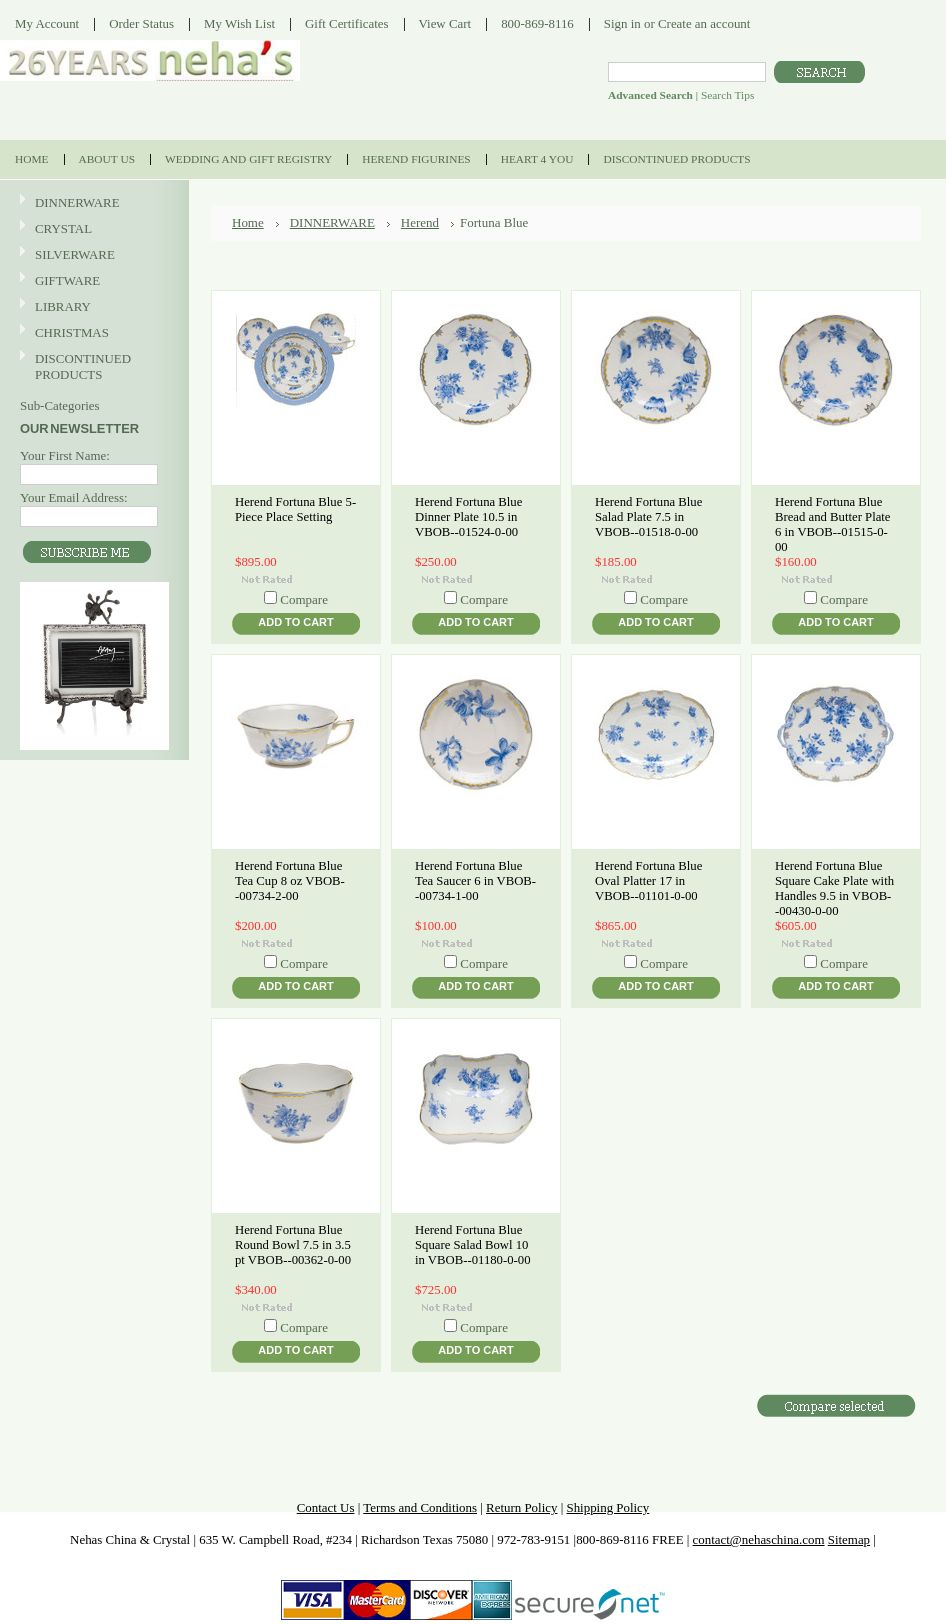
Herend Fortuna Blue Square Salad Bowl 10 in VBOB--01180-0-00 (473, 1245)
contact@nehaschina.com (759, 1539)
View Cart (445, 23)
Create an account (704, 23)
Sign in (622, 23)
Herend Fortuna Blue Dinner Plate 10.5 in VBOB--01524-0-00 (468, 517)
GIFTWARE (92, 281)
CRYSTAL (92, 229)
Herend (420, 222)
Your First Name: (65, 455)
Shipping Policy (607, 1507)
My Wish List (239, 23)
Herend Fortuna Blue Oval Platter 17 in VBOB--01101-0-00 (648, 881)
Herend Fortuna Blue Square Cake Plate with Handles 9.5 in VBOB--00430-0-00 (834, 888)
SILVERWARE (92, 255)
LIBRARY (63, 306)
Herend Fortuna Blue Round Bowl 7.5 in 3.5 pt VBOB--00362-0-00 (293, 1245)
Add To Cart (295, 622)
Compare (304, 599)
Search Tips (727, 95)
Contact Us (326, 1507)
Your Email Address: (74, 497)
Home (248, 222)
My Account (47, 23)
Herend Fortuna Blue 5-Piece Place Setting (295, 509)
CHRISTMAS (92, 333)
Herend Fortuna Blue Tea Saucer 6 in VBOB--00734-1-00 (475, 881)
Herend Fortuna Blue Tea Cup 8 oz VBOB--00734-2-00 (290, 881)
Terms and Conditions (420, 1507)
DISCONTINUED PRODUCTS (92, 366)
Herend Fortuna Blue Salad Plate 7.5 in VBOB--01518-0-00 (648, 517)
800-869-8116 (537, 23)
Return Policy (521, 1507)
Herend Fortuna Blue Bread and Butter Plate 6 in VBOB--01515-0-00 (833, 524)
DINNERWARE (92, 203)
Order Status (141, 23)
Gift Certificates (347, 23)
